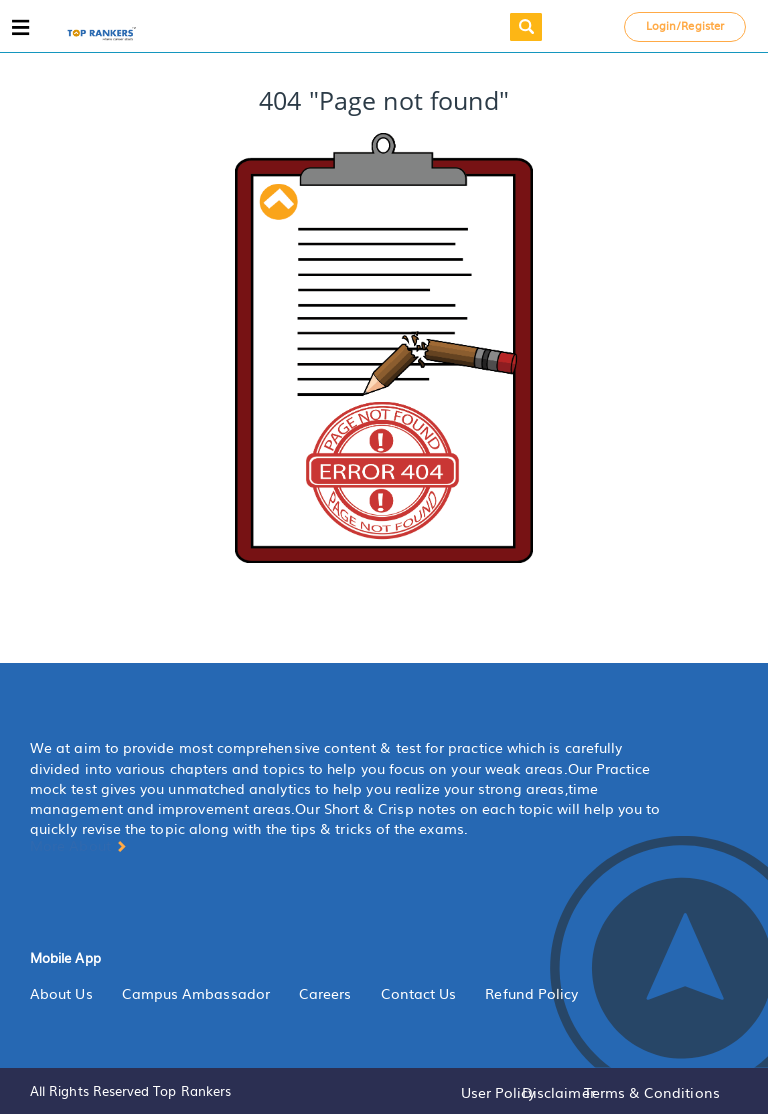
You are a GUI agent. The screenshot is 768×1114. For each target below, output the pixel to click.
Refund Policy (531, 993)
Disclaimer (558, 1092)
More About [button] (78, 845)
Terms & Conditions (652, 1092)
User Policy (498, 1092)
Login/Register (685, 25)
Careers (325, 993)
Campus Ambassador (196, 993)
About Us (61, 993)
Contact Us (419, 993)
